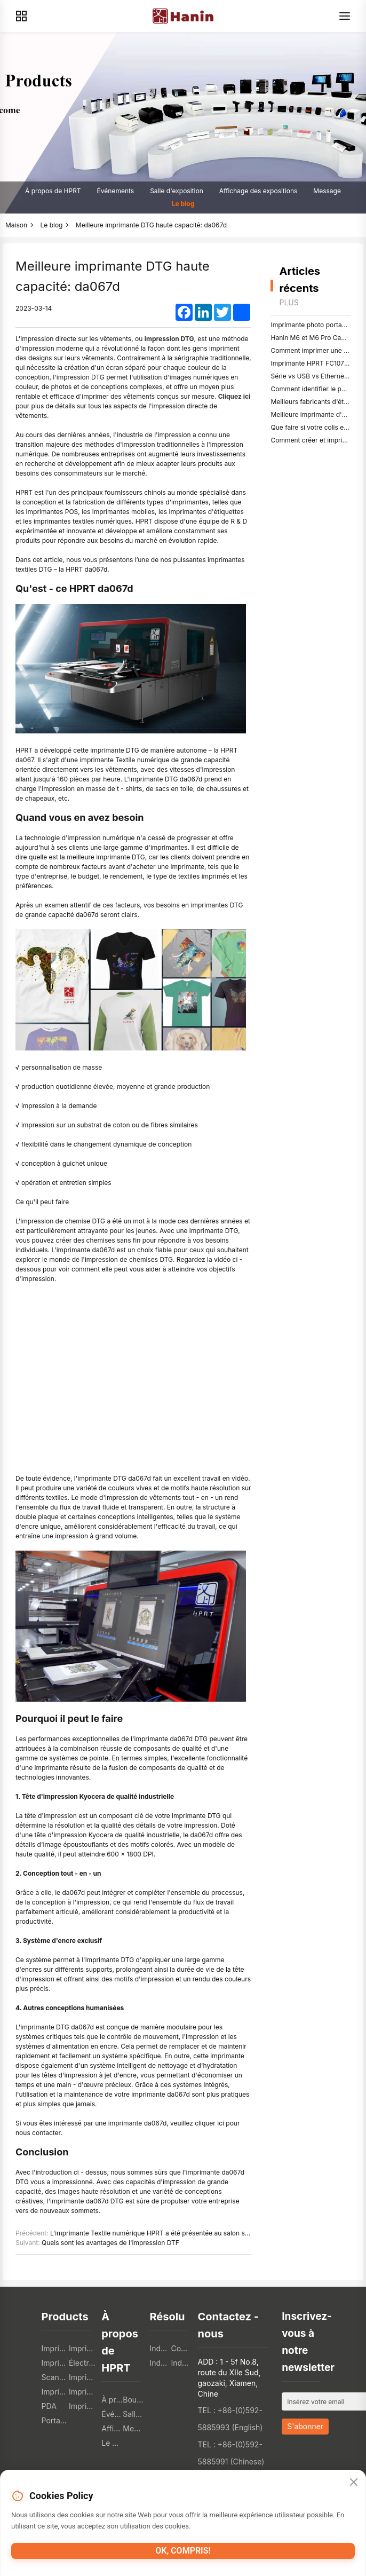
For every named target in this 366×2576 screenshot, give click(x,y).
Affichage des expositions (258, 191)
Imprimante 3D (82, 2391)
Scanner (55, 2377)
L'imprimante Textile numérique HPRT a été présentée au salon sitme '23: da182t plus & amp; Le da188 (204, 2233)
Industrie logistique (160, 2362)
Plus (288, 302)
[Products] (21, 16)
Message (327, 191)
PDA (49, 2406)
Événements (115, 191)
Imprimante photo (82, 2406)
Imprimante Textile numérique (55, 2391)
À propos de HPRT (53, 191)
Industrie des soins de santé (181, 2362)
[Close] (353, 2483)
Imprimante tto (82, 2377)
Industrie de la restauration (160, 2348)
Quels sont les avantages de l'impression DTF (110, 2243)
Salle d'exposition (176, 191)
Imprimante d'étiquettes (82, 2348)
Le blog (183, 204)
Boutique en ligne (133, 2399)
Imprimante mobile (55, 2362)
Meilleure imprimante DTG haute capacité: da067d (151, 225)
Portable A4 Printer (55, 2420)
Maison (16, 225)
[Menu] (345, 16)
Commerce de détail (181, 2348)
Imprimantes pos (55, 2348)
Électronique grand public (82, 2362)
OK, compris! (182, 2551)
